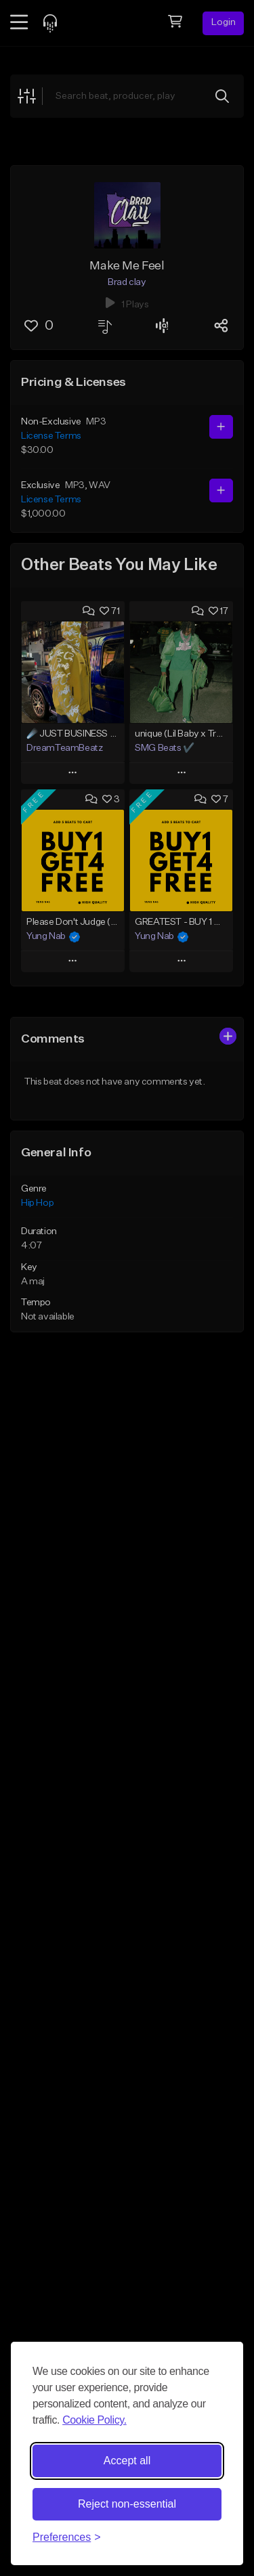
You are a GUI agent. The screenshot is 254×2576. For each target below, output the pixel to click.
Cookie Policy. (94, 2420)
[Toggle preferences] (67, 2537)
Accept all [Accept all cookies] (127, 2460)
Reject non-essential (127, 2504)
